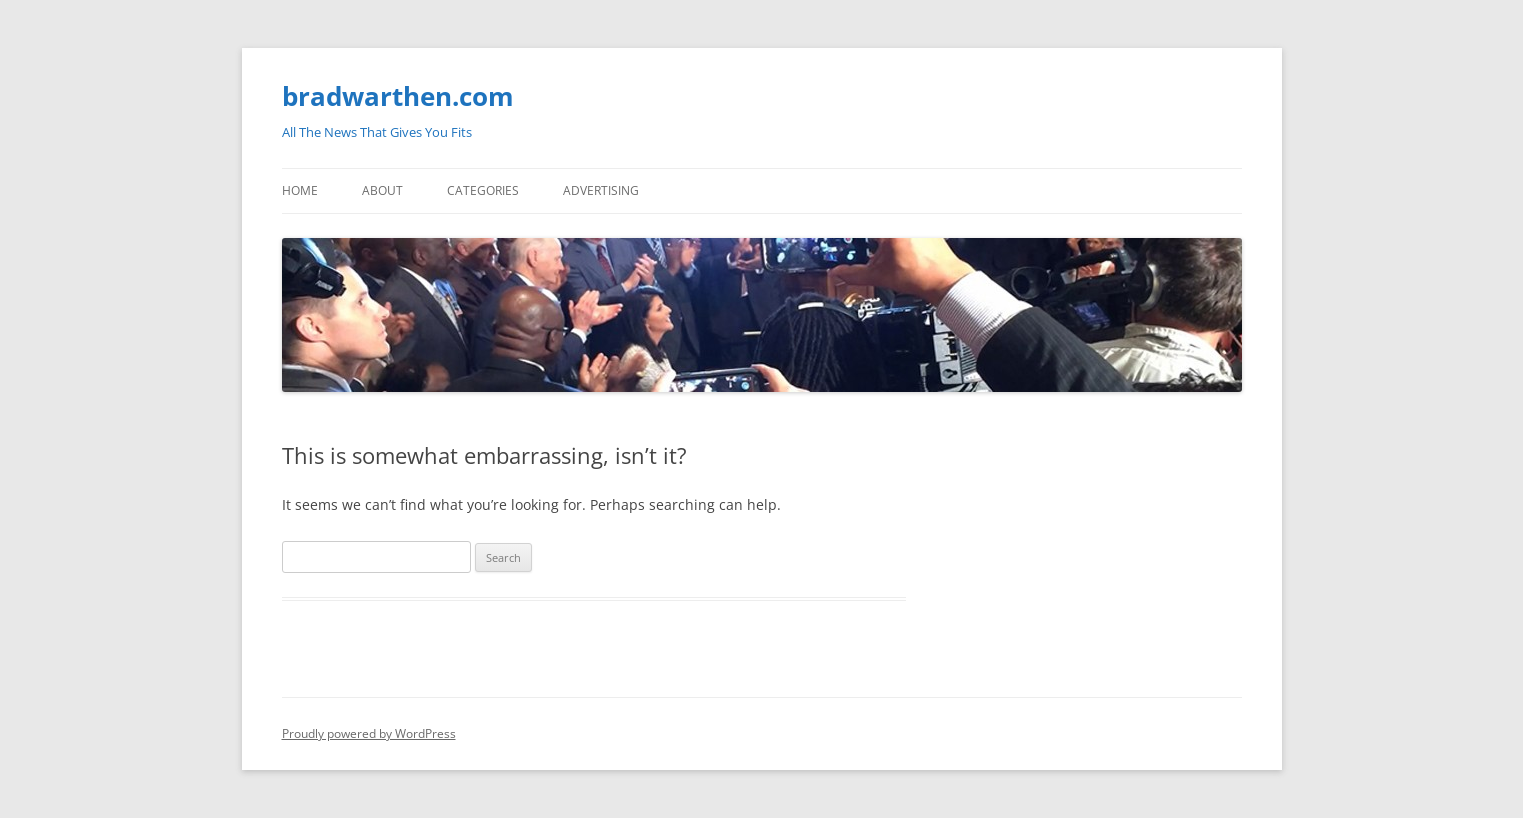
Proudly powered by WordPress (369, 733)
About (382, 190)
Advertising (601, 190)
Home (300, 190)
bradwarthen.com (398, 96)
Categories (483, 190)
